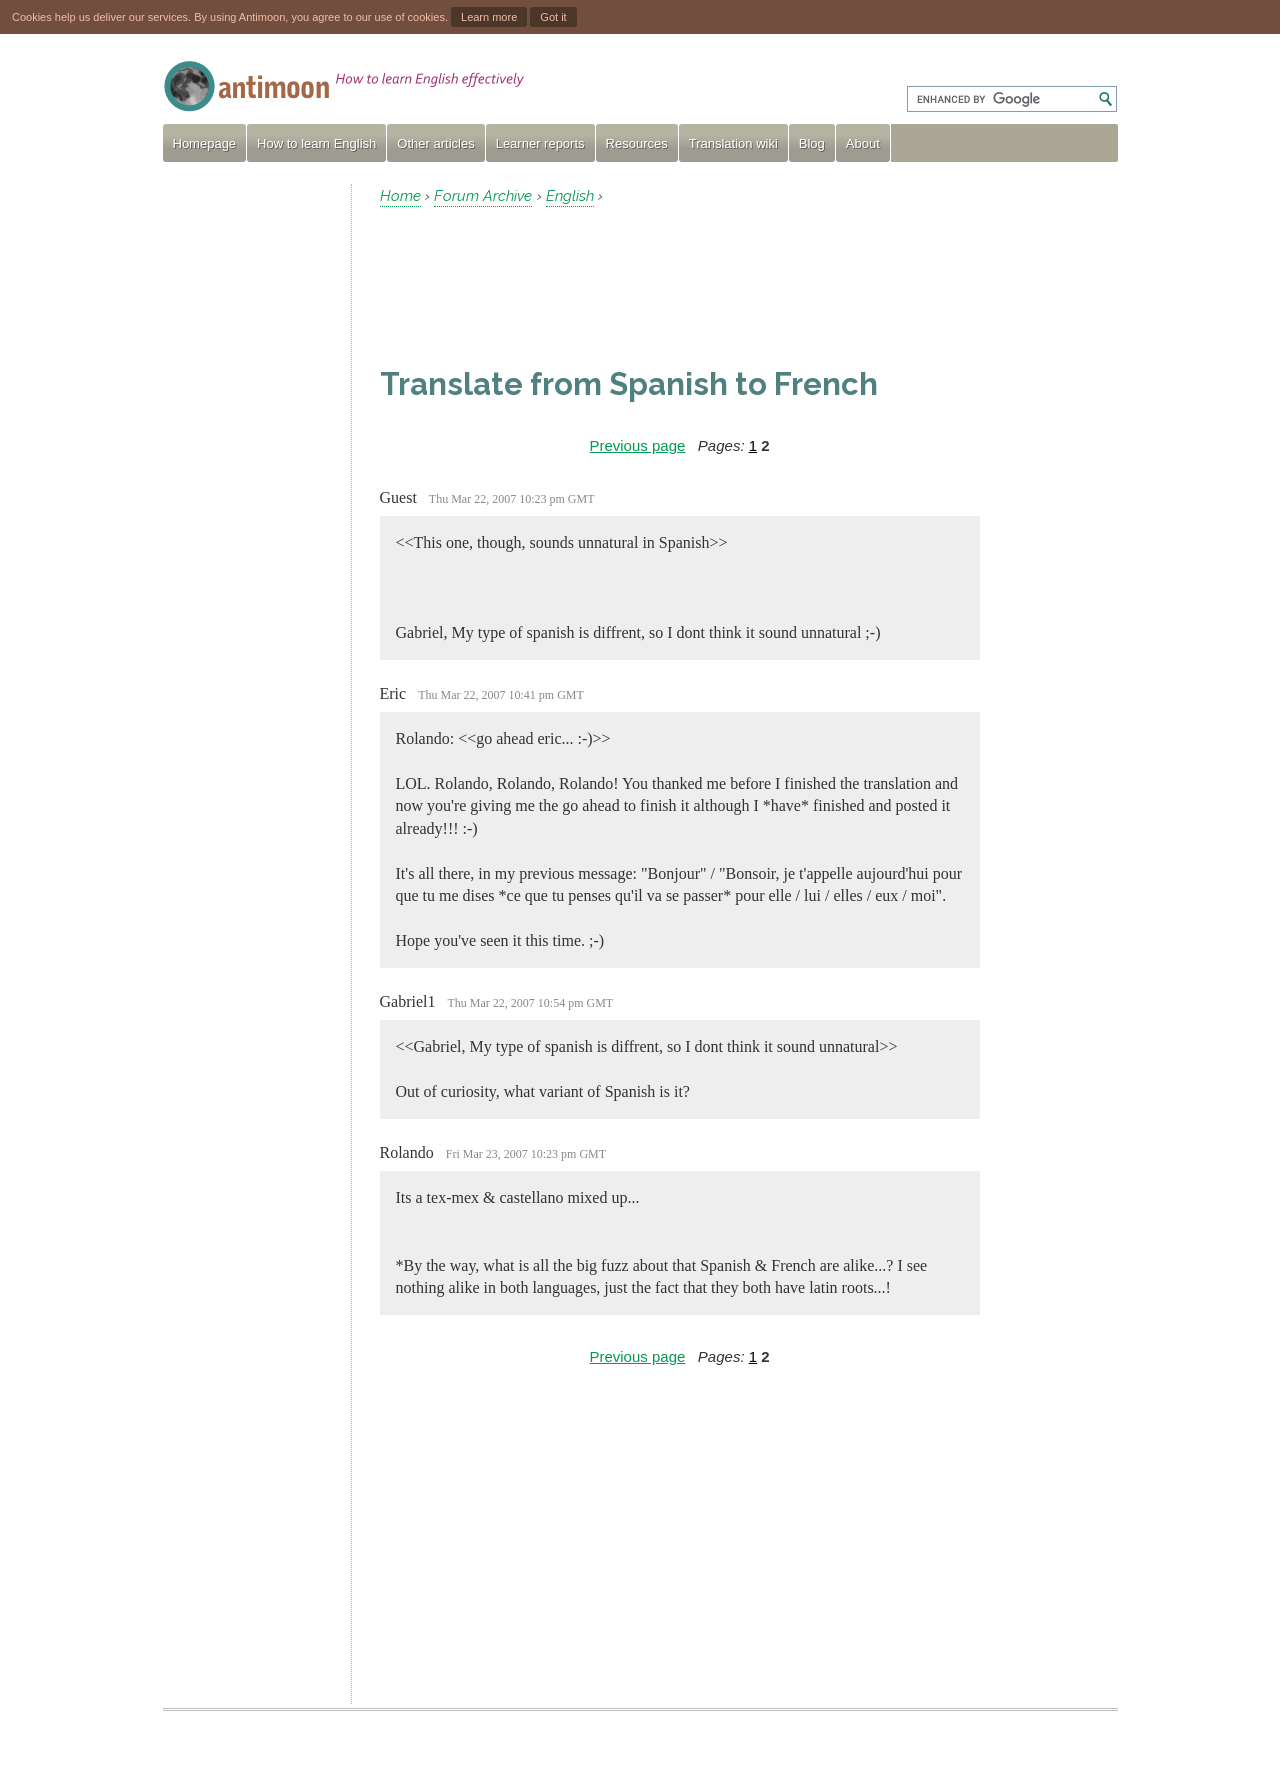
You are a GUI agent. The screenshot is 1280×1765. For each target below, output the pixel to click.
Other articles (435, 143)
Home (400, 196)
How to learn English (316, 143)
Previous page (637, 445)
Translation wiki (733, 143)
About (863, 143)
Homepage (205, 143)
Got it (553, 17)
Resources (637, 143)
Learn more (489, 17)
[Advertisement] (249, 484)
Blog (812, 143)
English (570, 196)
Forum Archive (483, 196)
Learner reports (540, 143)
